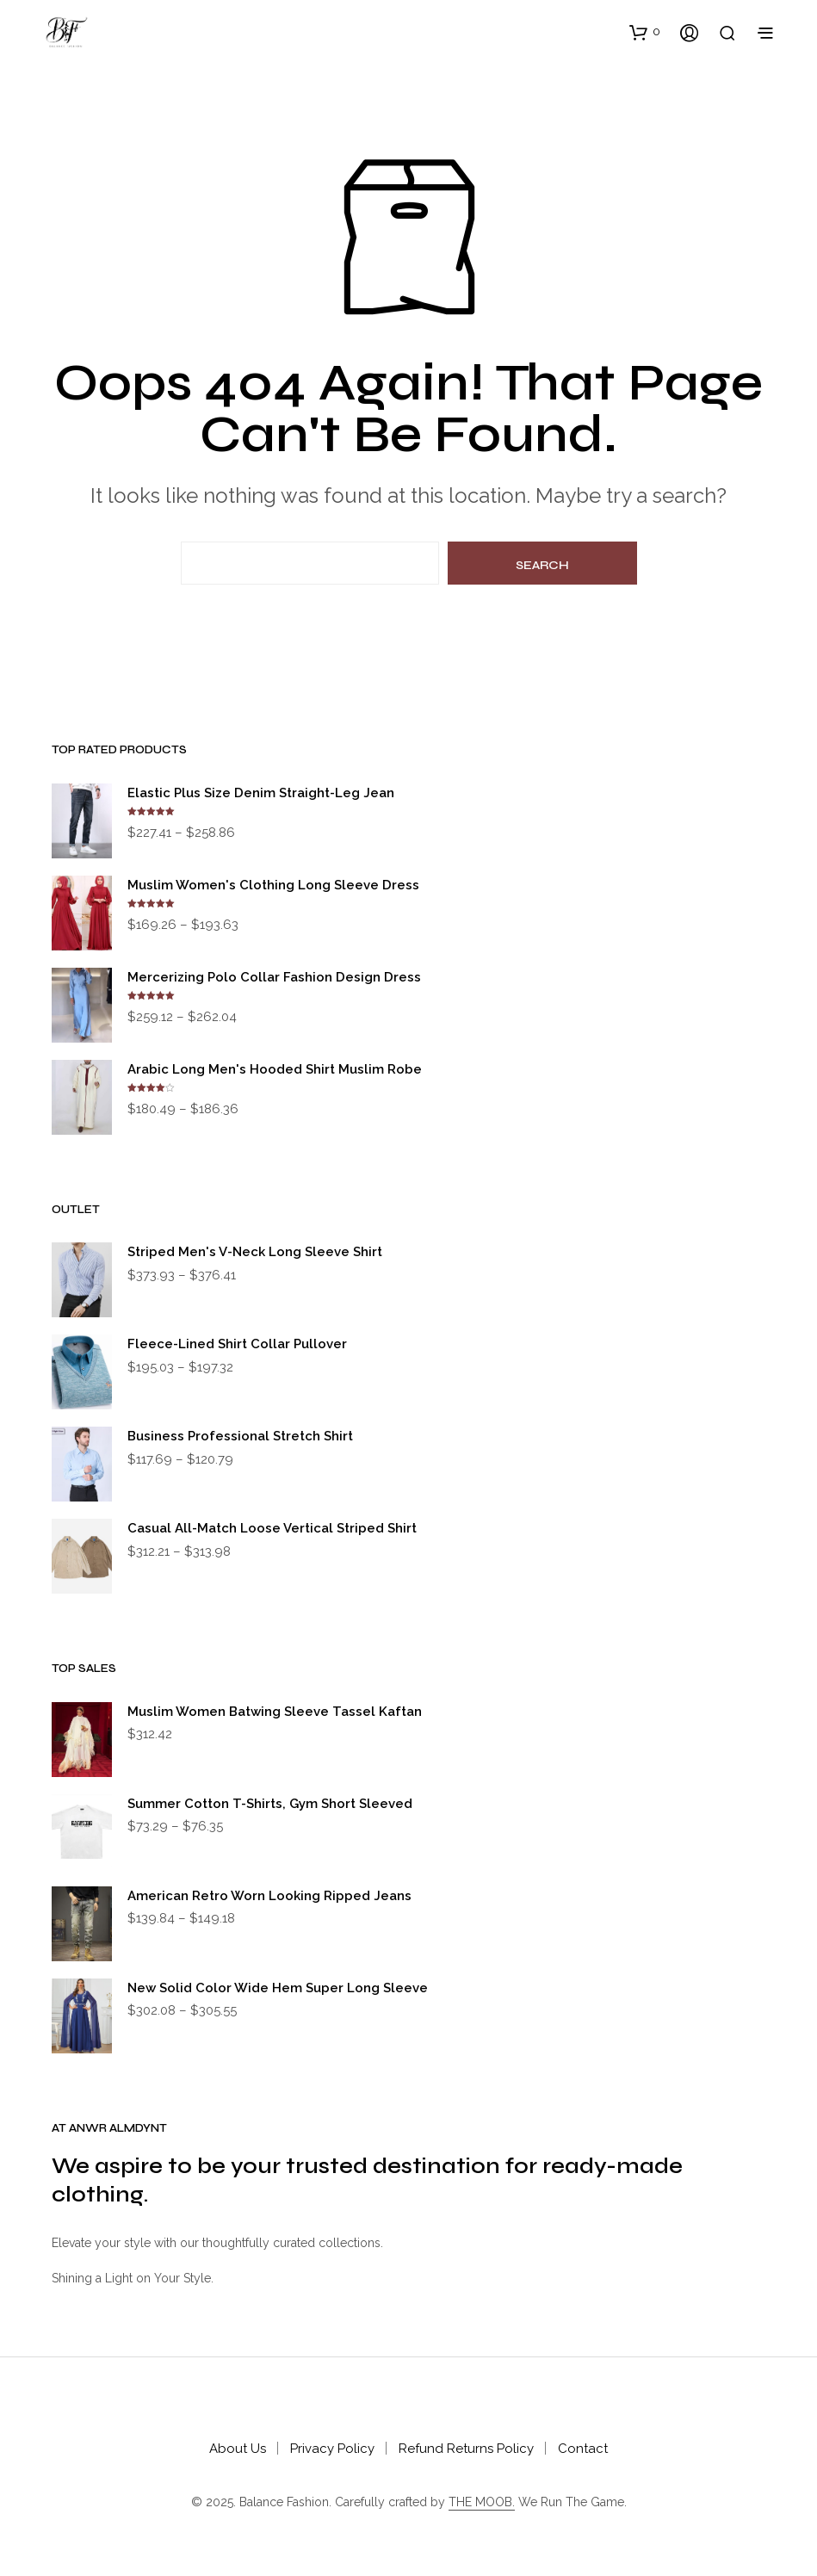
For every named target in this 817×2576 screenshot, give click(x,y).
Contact (583, 2448)
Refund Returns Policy (466, 2448)
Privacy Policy (332, 2448)
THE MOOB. (482, 2502)
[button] (644, 31)
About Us (237, 2448)
